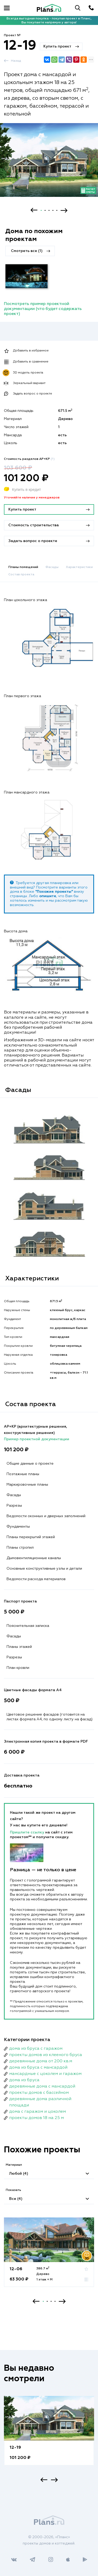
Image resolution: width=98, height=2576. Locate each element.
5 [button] (56, 210)
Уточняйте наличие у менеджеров (32, 497)
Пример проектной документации (36, 1439)
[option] (49, 165)
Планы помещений (23, 567)
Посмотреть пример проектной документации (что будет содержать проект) (43, 309)
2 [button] (47, 2301)
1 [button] (41, 210)
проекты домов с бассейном (39, 2093)
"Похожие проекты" (54, 891)
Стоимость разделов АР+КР (29, 459)
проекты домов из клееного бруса (45, 2055)
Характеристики (79, 567)
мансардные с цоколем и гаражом (45, 2074)
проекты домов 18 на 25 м (36, 2118)
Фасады (52, 567)
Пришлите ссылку (27, 1832)
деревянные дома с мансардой (42, 2086)
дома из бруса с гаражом (35, 2049)
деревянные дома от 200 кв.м (40, 2061)
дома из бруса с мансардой (38, 2067)
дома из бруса (24, 2080)
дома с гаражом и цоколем (37, 2112)
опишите (47, 896)
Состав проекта (21, 574)
